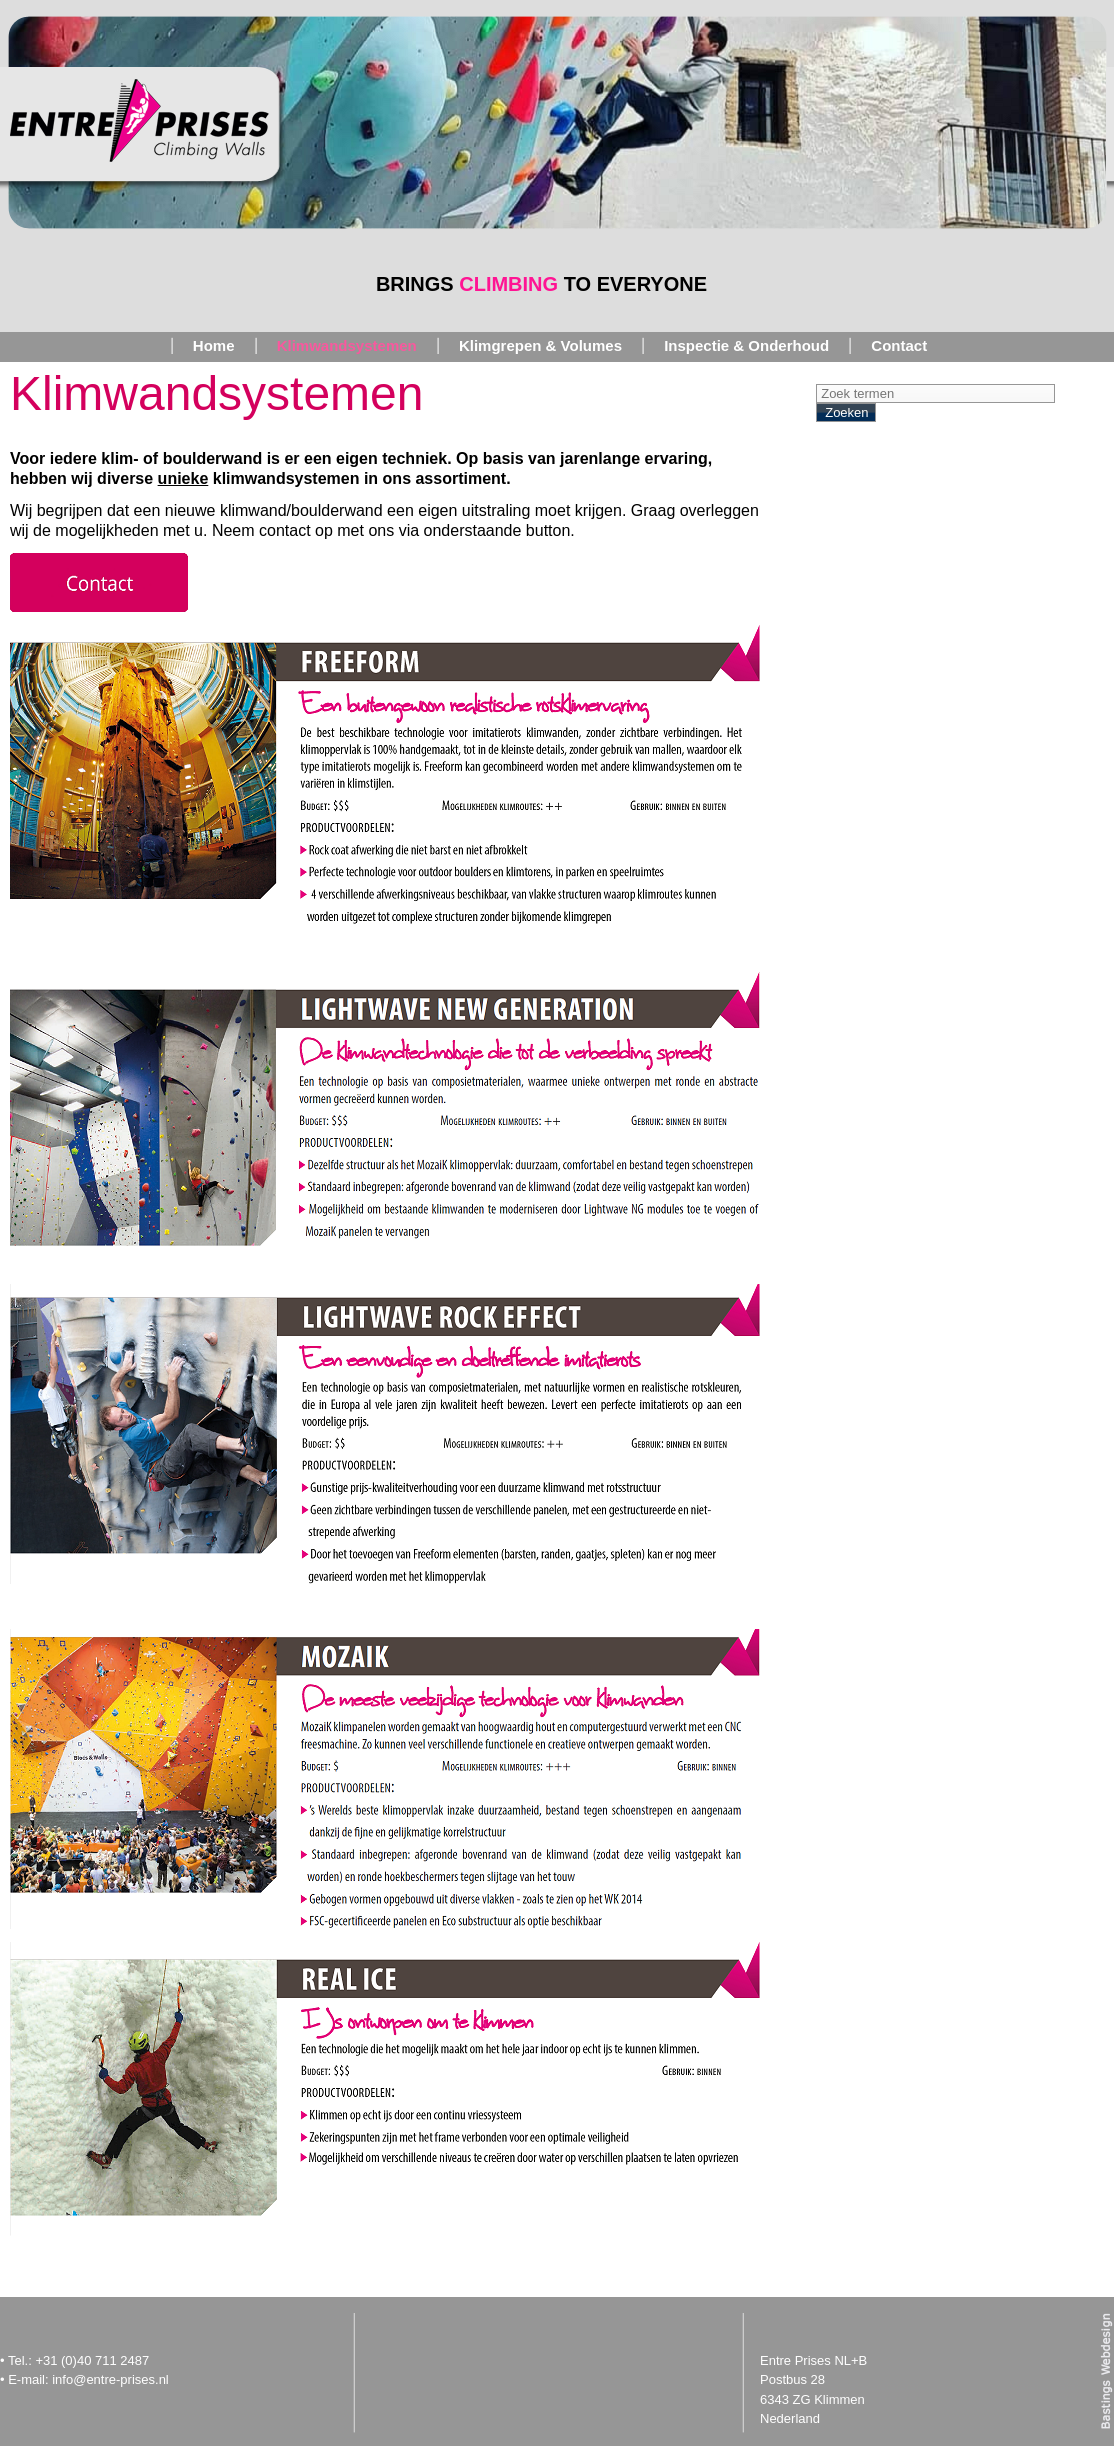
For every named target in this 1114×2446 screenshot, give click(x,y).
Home (214, 345)
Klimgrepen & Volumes (540, 345)
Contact (899, 345)
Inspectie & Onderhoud (746, 345)
